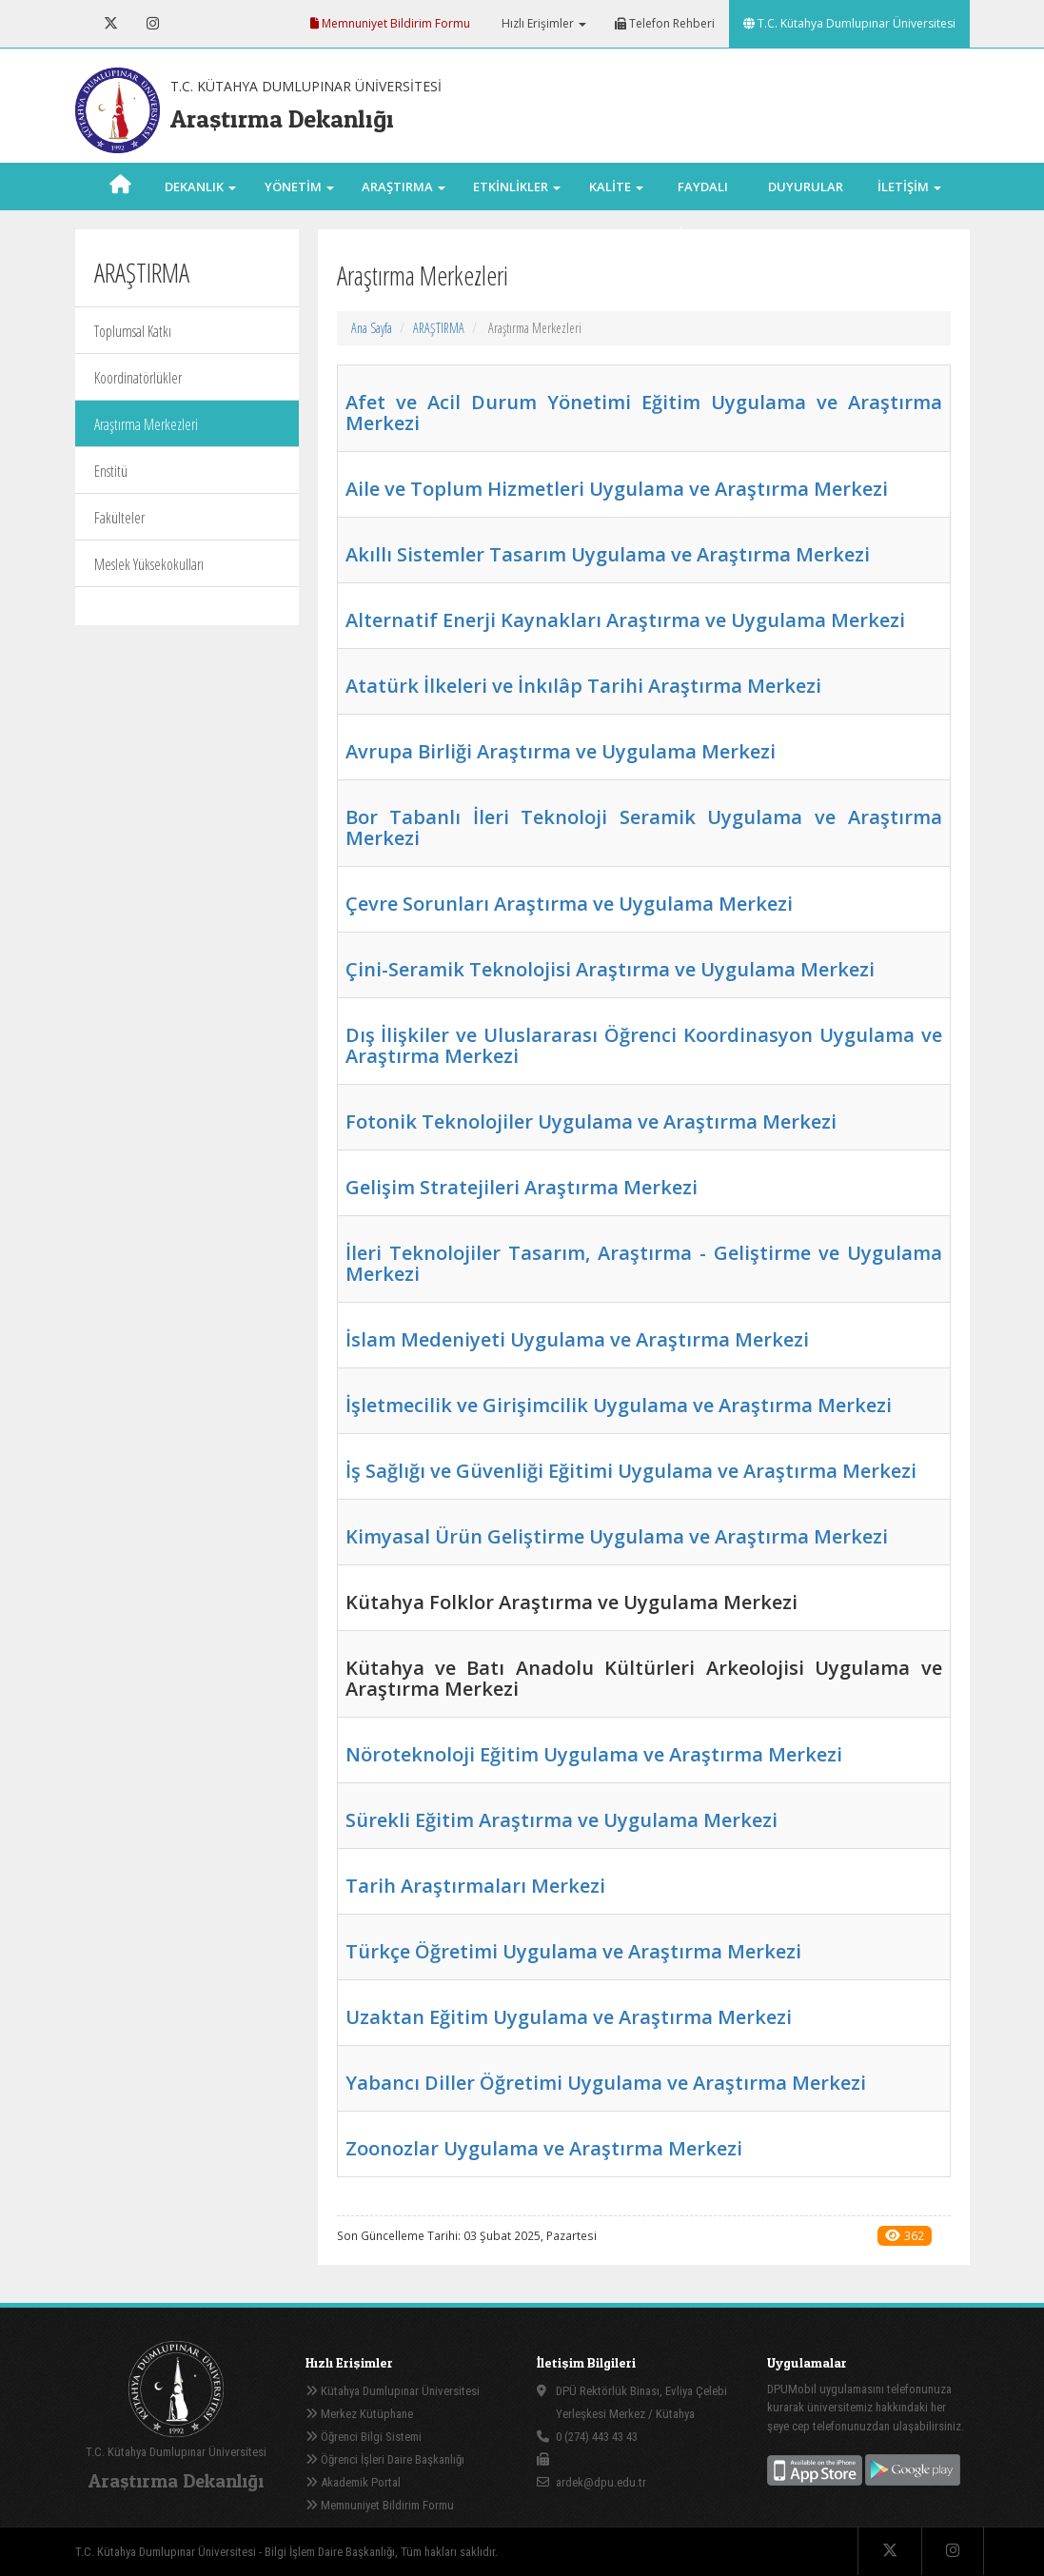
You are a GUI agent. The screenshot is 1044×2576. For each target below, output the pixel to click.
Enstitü (111, 471)
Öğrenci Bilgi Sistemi (363, 2436)
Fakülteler (119, 517)
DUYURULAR (805, 186)
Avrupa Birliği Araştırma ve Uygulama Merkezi (560, 751)
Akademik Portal (353, 2482)
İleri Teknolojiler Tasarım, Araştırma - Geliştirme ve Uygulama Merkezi (643, 1263)
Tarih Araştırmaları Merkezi (475, 1885)
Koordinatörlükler (138, 377)
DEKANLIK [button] (200, 186)
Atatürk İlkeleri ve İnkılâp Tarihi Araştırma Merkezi (583, 685)
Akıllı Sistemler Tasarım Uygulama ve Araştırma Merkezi (607, 554)
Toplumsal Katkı (132, 331)
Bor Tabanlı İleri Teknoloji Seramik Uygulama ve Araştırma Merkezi (643, 827)
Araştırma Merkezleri (146, 424)
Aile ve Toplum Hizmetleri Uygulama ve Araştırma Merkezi (616, 488)
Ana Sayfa (371, 328)
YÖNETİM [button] (299, 186)
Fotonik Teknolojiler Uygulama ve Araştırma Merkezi (591, 1121)
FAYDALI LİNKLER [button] (702, 210)
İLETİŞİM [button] (909, 186)
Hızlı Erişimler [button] (542, 23)
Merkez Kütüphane (359, 2414)
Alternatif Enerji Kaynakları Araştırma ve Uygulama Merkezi (625, 620)
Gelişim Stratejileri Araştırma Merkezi (521, 1187)
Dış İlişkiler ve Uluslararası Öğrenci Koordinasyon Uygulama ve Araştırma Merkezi (643, 1045)
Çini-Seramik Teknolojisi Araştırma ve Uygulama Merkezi (610, 969)
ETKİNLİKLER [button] (517, 186)
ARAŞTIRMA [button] (403, 186)
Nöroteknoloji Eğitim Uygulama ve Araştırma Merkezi (593, 1754)
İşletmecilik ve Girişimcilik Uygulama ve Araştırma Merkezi (618, 1405)
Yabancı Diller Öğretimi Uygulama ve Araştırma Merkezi (605, 2082)
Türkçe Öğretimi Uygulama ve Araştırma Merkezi (573, 1951)
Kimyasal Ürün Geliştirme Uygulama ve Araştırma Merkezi (616, 1536)
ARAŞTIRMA (438, 328)
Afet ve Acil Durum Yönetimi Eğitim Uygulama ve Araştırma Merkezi (643, 412)
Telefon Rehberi (665, 23)
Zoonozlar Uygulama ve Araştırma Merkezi (543, 2148)
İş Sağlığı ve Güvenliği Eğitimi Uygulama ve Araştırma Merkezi (630, 1471)
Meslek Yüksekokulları (149, 564)
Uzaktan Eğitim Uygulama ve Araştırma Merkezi (568, 2017)
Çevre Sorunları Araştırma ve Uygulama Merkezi (569, 903)
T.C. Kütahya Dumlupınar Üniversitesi (849, 23)
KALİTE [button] (616, 186)
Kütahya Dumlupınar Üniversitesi (392, 2391)
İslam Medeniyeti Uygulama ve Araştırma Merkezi (577, 1339)
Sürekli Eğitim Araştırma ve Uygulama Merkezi (561, 1820)
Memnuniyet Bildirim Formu (390, 23)
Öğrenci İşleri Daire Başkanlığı (384, 2459)
